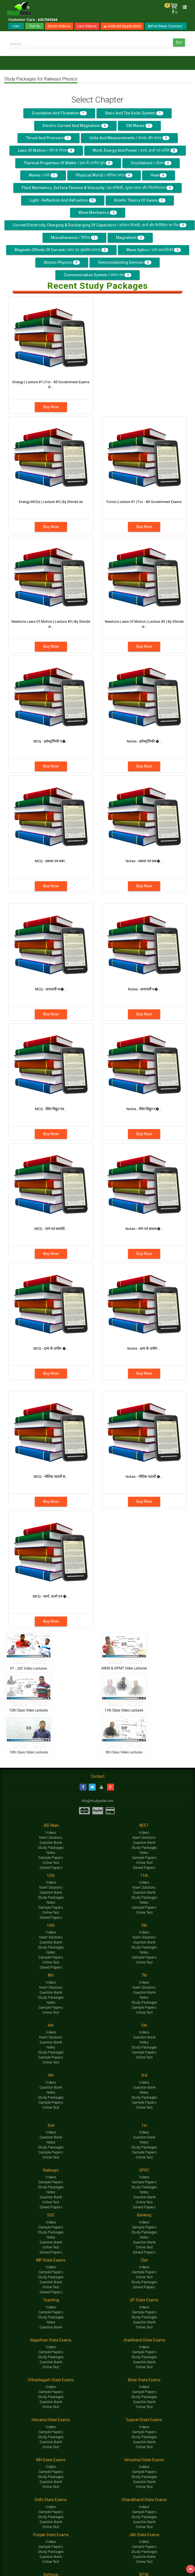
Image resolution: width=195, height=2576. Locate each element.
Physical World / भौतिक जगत (104, 175)
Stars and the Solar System (134, 113)
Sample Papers (50, 1857)
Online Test (50, 1862)
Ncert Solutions (51, 1837)
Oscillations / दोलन (151, 163)
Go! (179, 42)
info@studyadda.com (97, 1801)
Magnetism (130, 237)
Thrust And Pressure (48, 138)
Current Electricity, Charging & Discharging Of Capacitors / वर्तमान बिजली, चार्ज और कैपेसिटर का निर (99, 225)
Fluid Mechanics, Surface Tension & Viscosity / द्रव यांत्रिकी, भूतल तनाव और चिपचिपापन (97, 187)
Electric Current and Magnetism (75, 125)
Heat (158, 175)
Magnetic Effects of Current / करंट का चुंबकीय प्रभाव (61, 250)
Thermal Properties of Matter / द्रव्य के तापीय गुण (68, 163)
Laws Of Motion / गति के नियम (46, 150)
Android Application (122, 26)
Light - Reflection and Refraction (62, 200)
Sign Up (34, 26)
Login (16, 26)
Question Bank (51, 1842)
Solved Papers (51, 1868)
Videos (51, 1832)
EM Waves (139, 125)
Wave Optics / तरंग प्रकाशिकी (153, 250)
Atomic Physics (62, 262)
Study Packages (51, 1847)
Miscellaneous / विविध (74, 237)
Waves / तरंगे (43, 175)
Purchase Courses (166, 26)
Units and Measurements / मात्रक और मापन (129, 138)
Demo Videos (59, 26)
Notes (50, 1852)
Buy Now (51, 407)
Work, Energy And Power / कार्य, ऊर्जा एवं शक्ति (135, 150)
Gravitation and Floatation (59, 113)
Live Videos (87, 26)
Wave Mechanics (97, 212)
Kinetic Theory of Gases (140, 200)
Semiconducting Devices (124, 262)
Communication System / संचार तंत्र (97, 275)
